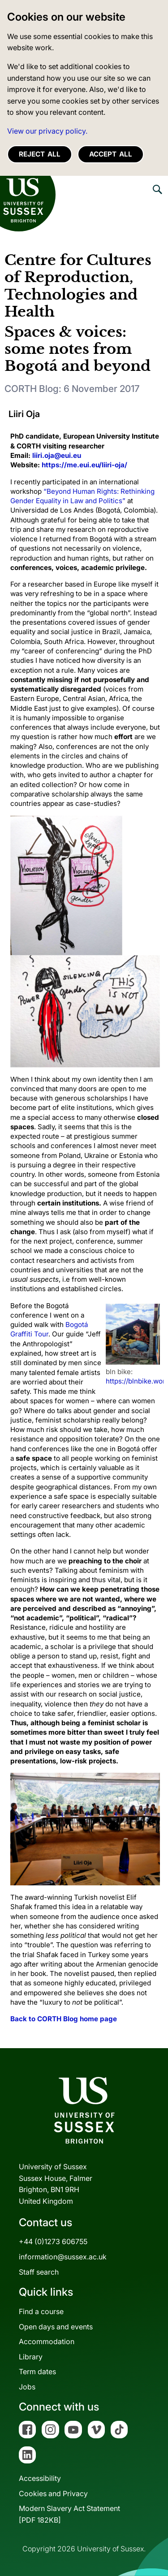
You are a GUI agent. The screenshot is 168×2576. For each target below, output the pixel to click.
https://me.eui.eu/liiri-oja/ (84, 465)
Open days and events (56, 2326)
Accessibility (40, 2478)
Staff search (39, 2271)
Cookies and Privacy (53, 2493)
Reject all (39, 154)
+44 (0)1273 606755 (53, 2241)
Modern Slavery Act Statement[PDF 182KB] (69, 2514)
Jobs (27, 2386)
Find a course (41, 2311)
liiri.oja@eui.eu (56, 455)
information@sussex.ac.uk (63, 2256)
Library (31, 2356)
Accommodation (46, 2341)
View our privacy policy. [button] (47, 130)
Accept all (110, 154)
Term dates (37, 2371)
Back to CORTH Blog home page (63, 2019)
